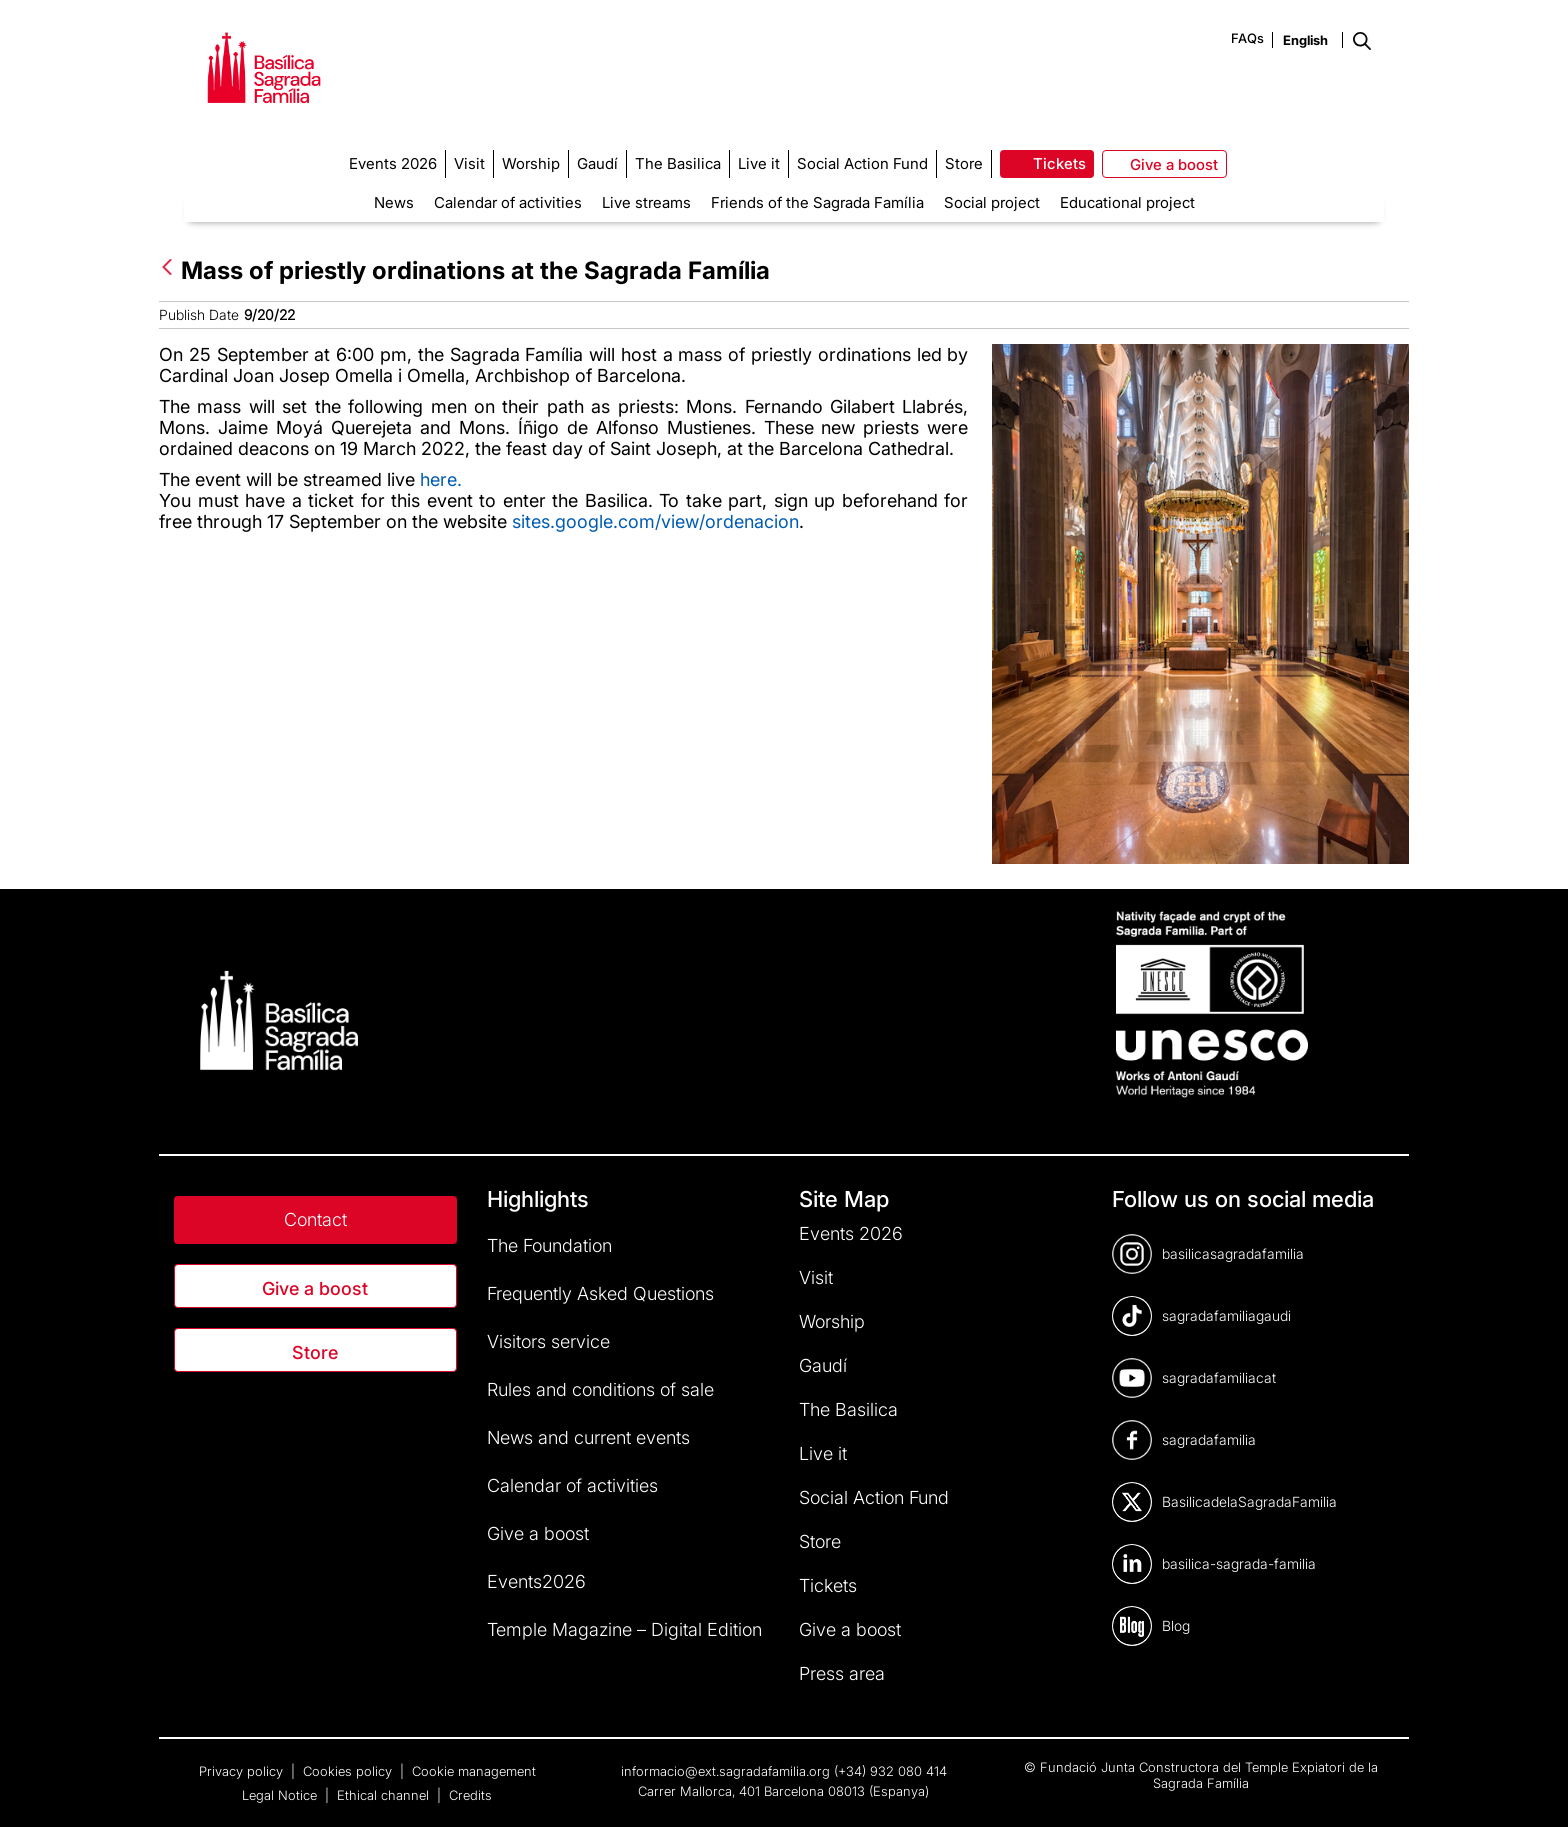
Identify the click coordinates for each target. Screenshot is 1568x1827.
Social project (992, 202)
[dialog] (1530, 1787)
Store (315, 1352)
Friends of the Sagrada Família (817, 202)
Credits (470, 1795)
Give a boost (315, 1288)
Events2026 (536, 1581)
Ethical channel (385, 1795)
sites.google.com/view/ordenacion (655, 521)
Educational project (1127, 202)
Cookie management (474, 1771)
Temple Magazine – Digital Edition (624, 1629)
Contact (315, 1219)
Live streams (646, 202)
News (394, 202)
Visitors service (548, 1341)
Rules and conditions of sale (600, 1389)
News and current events (588, 1437)
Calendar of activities (508, 202)
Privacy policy (243, 1771)
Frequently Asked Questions (600, 1293)
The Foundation (549, 1245)
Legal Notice (281, 1795)
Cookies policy (349, 1771)
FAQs (1247, 38)
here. (441, 479)
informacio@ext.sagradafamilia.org (725, 1771)
